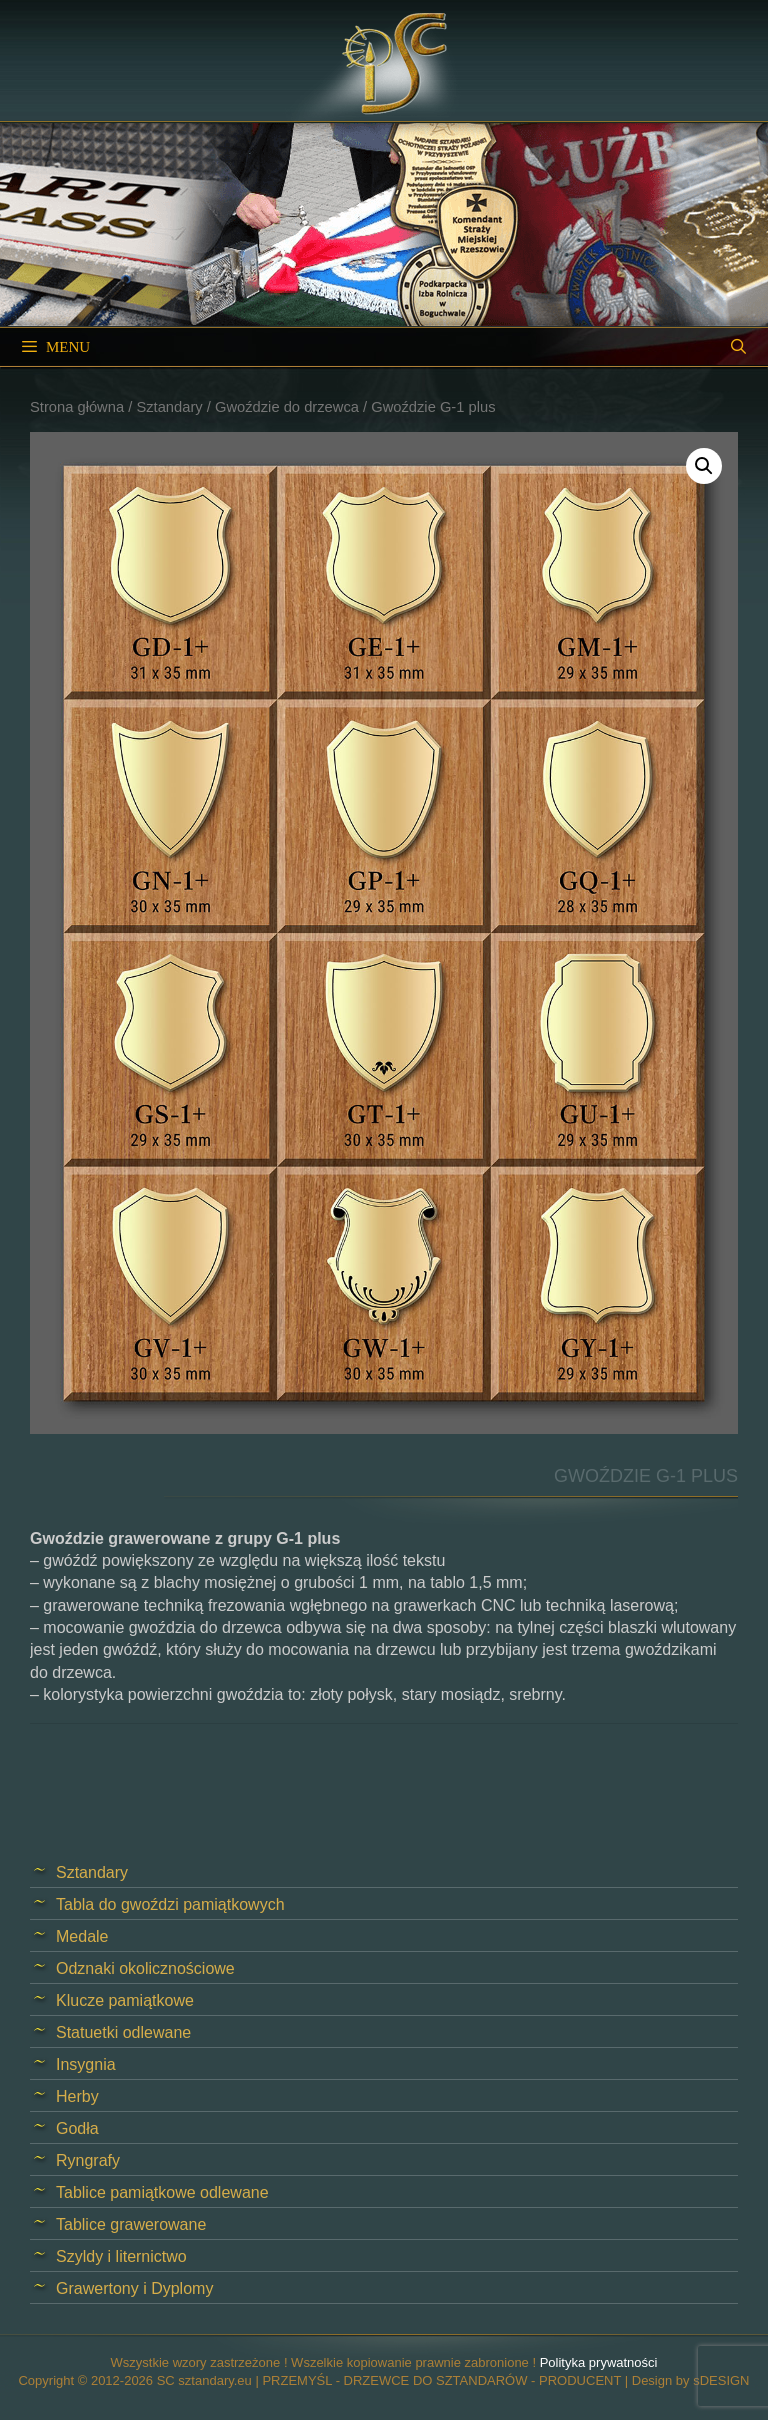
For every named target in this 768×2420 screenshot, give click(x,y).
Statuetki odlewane (123, 2032)
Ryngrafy (88, 2160)
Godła (77, 2128)
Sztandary (169, 407)
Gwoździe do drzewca (287, 407)
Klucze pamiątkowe (125, 2000)
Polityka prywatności (599, 2362)
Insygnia (86, 2064)
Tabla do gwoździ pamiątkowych (170, 1904)
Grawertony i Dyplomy (134, 2288)
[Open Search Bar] (738, 347)
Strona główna (77, 407)
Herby (77, 2096)
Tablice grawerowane (131, 2224)
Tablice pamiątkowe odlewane (162, 2192)
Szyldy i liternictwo (121, 2256)
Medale (82, 1936)
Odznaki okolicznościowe (145, 1968)
